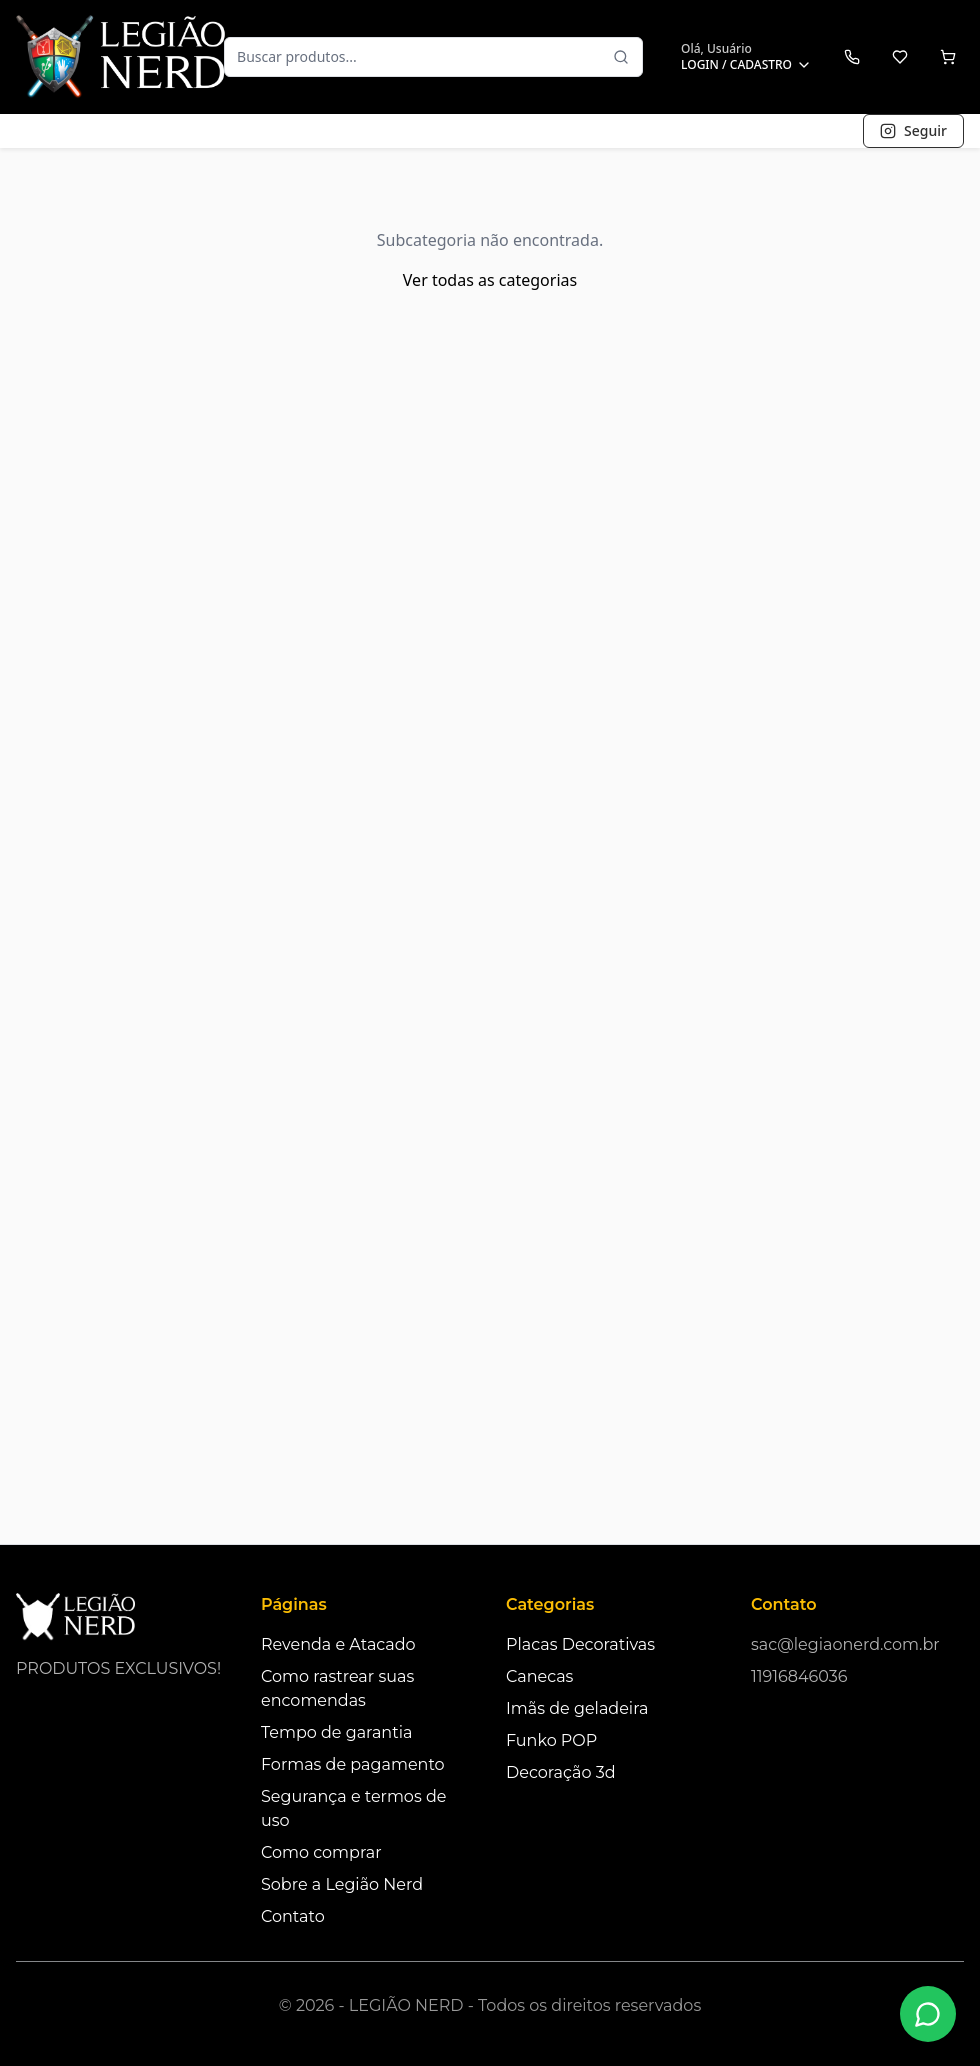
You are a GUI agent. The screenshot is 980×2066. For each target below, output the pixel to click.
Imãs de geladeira (577, 1708)
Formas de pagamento (353, 1764)
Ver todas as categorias (490, 280)
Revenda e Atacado (338, 1644)
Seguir (913, 130)
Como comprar (321, 1852)
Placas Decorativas (580, 1644)
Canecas (539, 1676)
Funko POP (551, 1740)
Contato (293, 1916)
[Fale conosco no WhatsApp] (928, 2014)
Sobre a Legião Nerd (342, 1884)
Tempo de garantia (336, 1732)
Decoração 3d (561, 1772)
